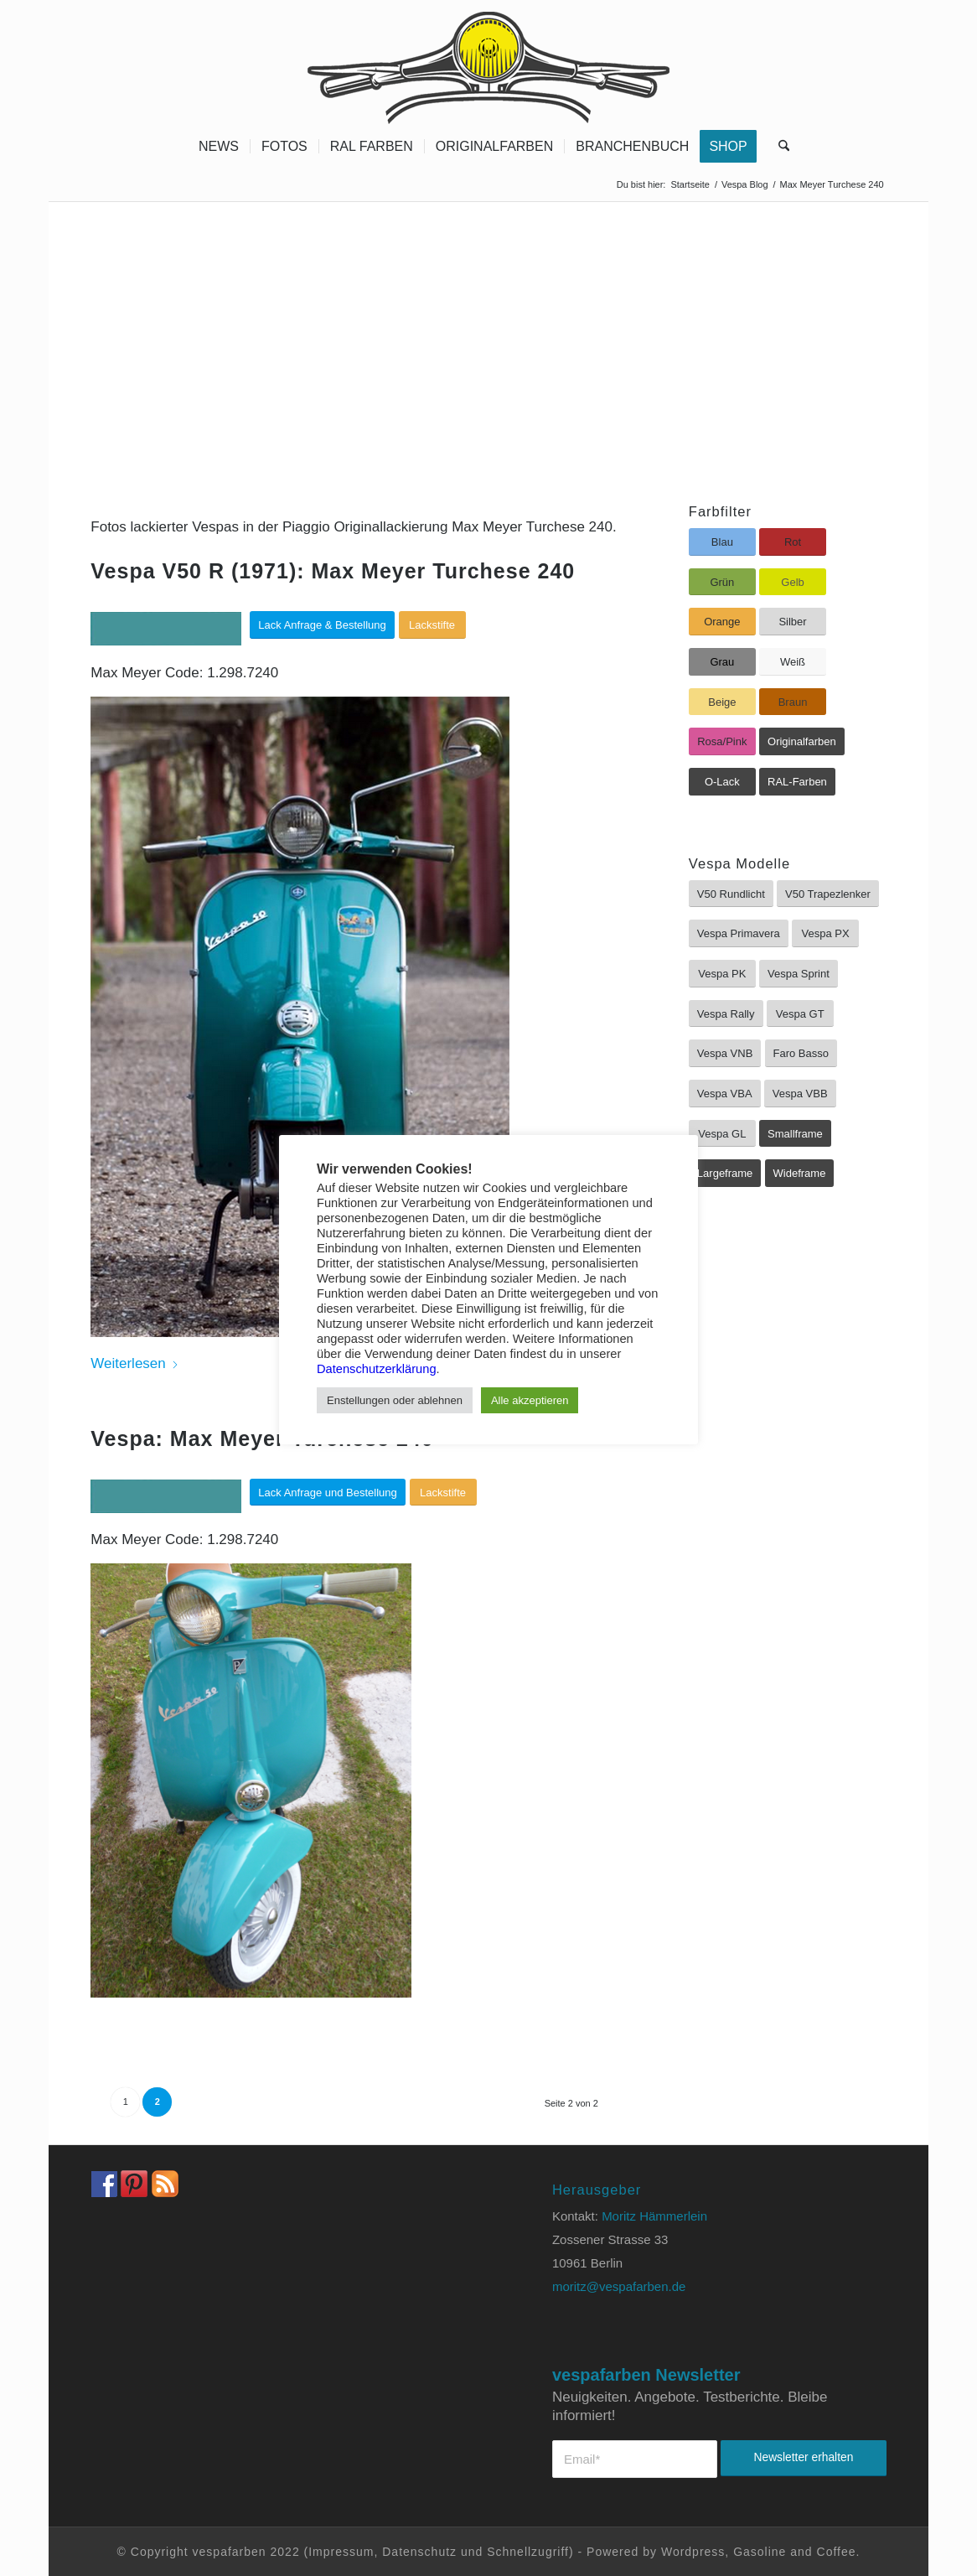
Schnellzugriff (528, 2551)
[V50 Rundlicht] (731, 894)
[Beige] (722, 702)
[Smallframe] (795, 1134)
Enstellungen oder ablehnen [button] (395, 1400)
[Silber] (792, 621)
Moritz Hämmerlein (654, 2216)
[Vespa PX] (825, 933)
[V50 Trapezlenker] (828, 894)
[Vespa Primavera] (738, 933)
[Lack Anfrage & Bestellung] (322, 625)
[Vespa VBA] (725, 1093)
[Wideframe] (800, 1173)
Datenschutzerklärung (377, 1369)
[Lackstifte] (432, 625)
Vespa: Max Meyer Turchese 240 (261, 1438)
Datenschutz (419, 2551)
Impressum (341, 2551)
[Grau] (722, 662)
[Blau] (722, 542)
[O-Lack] (722, 782)
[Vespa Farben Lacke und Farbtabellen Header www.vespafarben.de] (488, 63)
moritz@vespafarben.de (618, 2286)
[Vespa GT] (800, 1014)
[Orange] (722, 621)
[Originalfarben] (802, 741)
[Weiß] (792, 662)
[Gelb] (792, 582)
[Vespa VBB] (800, 1093)
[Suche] (778, 147)
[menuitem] (219, 147)
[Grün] (722, 582)
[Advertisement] (488, 327)
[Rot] (792, 542)
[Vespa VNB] (725, 1053)
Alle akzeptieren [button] (530, 1400)
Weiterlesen (134, 1363)
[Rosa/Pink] (722, 741)
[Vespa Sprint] (798, 973)
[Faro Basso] (801, 1053)
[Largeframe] (725, 1173)
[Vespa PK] (722, 973)
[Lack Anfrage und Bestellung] (328, 1492)
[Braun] (792, 702)
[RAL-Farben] (797, 782)
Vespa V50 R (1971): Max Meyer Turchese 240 (332, 571)
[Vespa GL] (722, 1134)
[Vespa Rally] (726, 1014)
